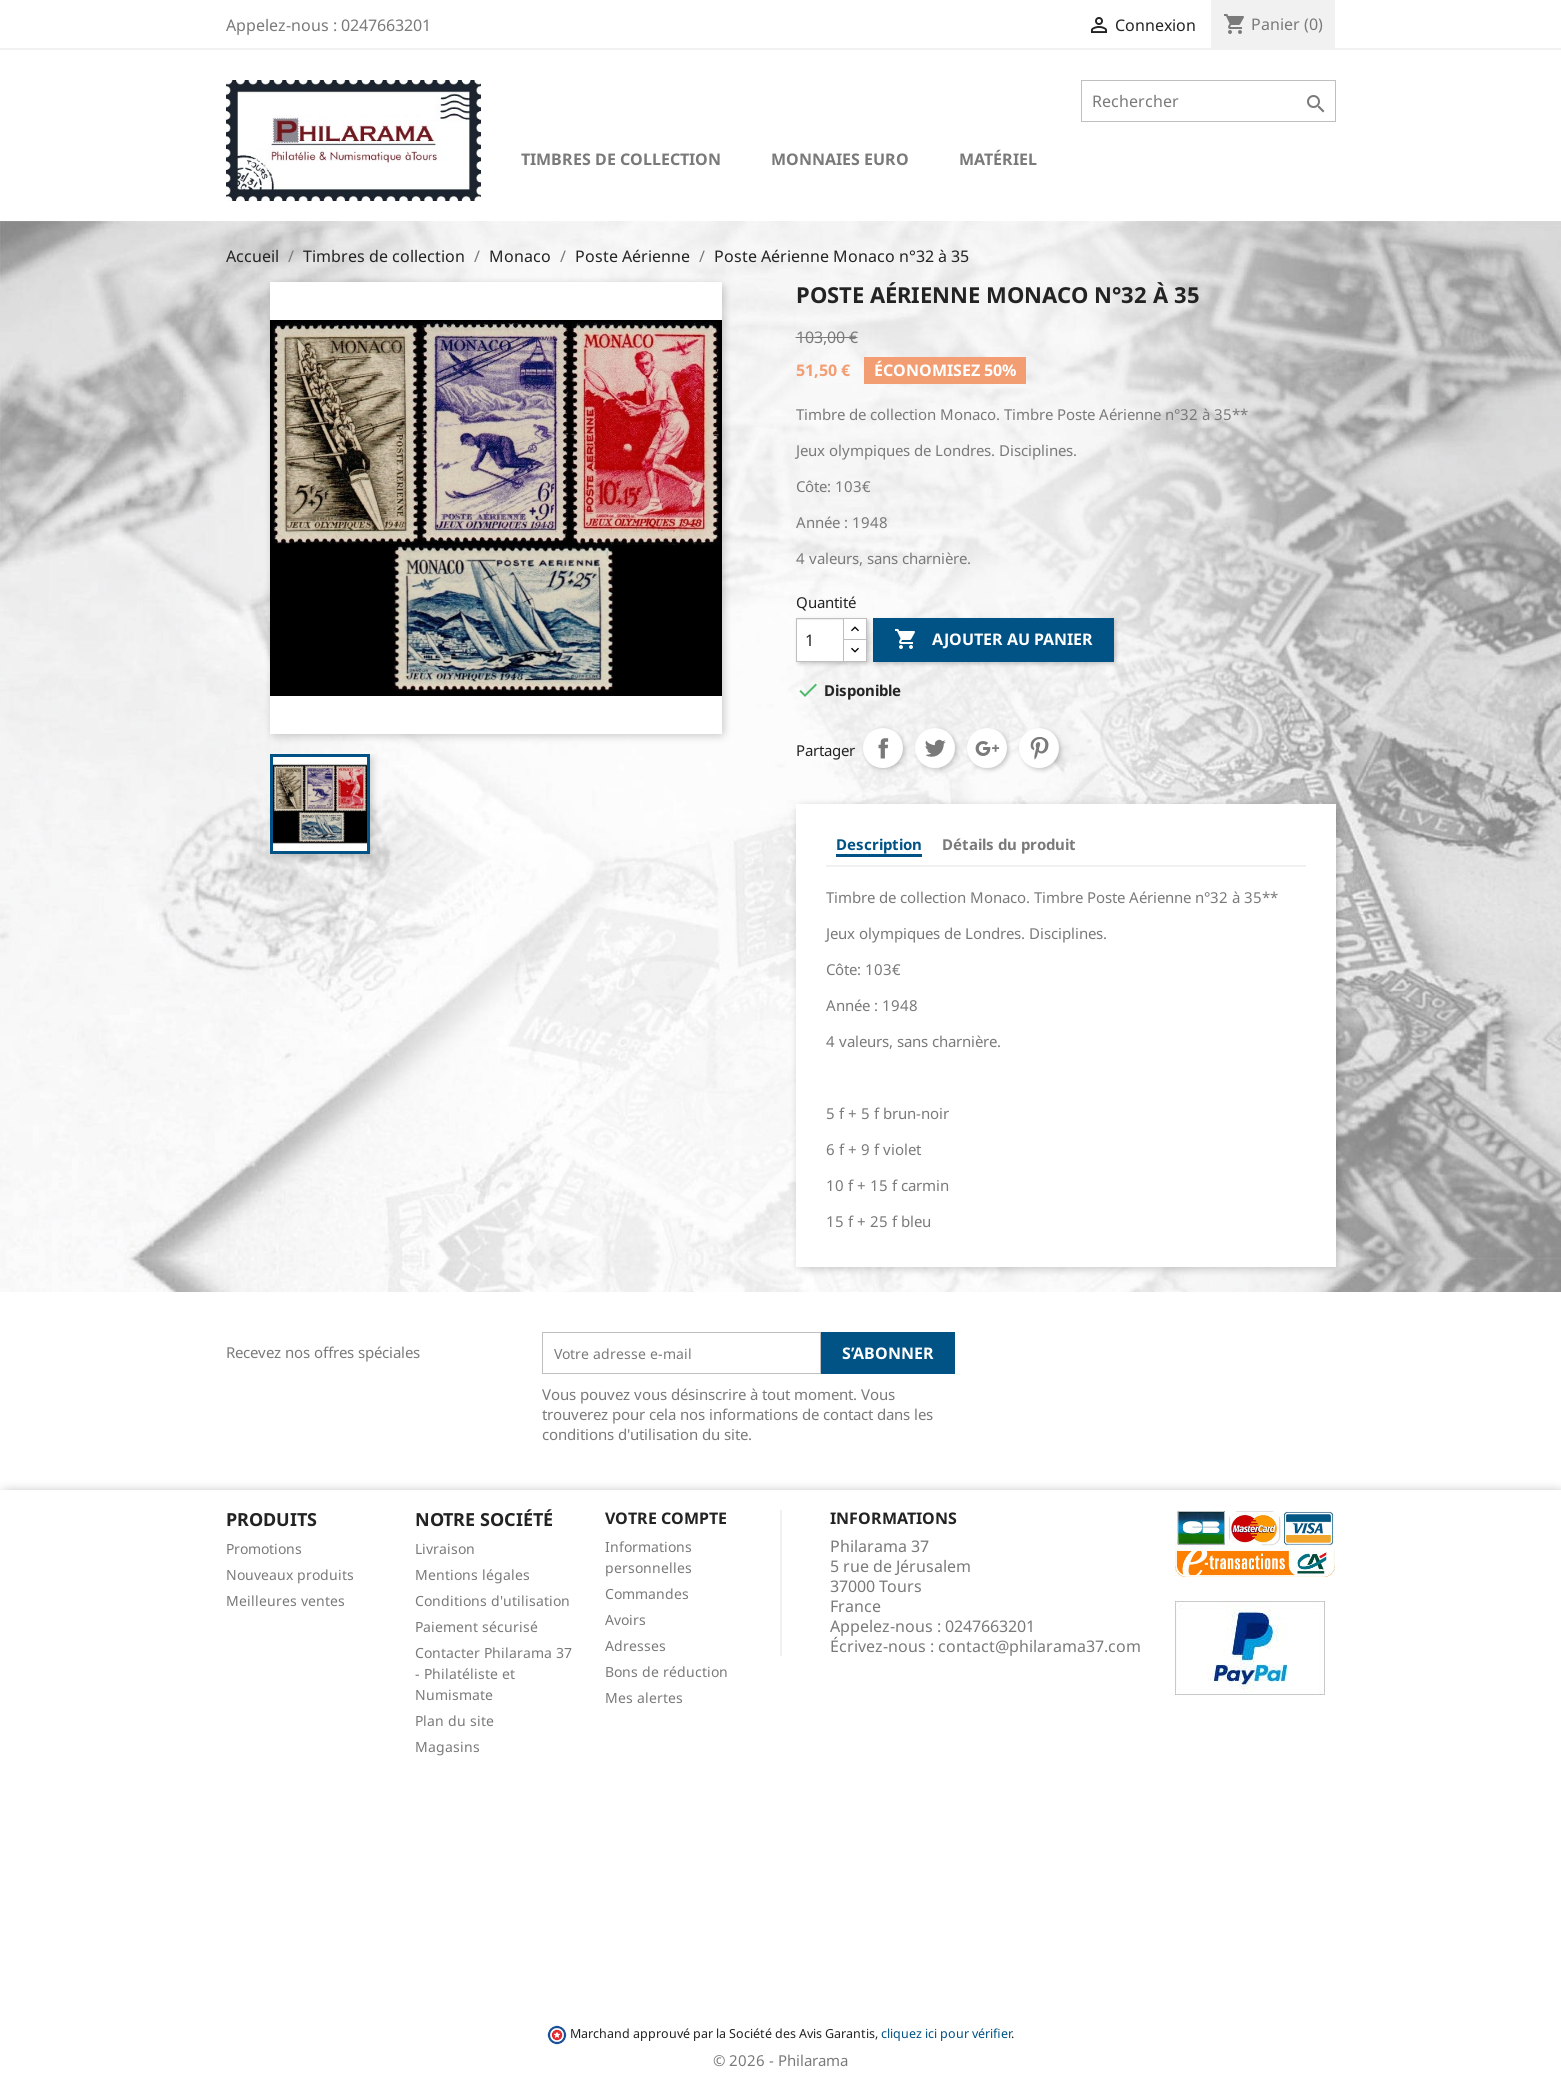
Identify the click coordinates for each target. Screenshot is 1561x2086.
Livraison (445, 1548)
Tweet (935, 748)
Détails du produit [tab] (1009, 844)
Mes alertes (644, 1697)
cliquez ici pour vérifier (946, 2033)
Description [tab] (879, 844)
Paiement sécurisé (476, 1626)
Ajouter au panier (993, 640)
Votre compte (666, 1518)
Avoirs (625, 1619)
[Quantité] (820, 640)
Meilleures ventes (285, 1600)
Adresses (635, 1645)
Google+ (987, 748)
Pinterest (1039, 748)
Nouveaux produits (290, 1574)
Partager (883, 748)
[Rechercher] (1208, 101)
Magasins (447, 1746)
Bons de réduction (666, 1671)
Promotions (264, 1548)
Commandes (647, 1593)
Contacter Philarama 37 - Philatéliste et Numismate (493, 1673)
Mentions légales (472, 1574)
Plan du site (454, 1720)
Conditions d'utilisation (492, 1600)
